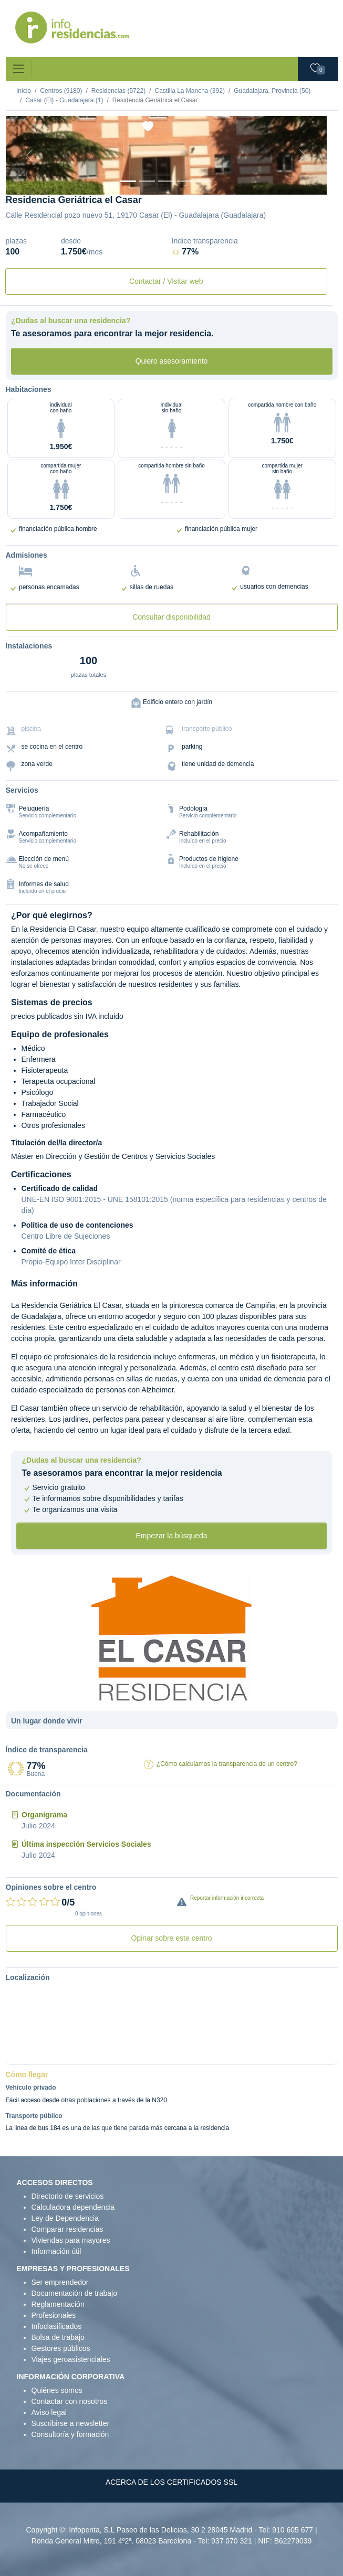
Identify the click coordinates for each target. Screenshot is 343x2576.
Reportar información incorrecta (227, 1898)
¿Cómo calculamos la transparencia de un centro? (227, 1764)
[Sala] (166, 181)
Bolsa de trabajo (58, 2337)
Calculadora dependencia (73, 2207)
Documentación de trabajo (74, 2293)
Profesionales (54, 2315)
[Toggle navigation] (19, 69)
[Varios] (185, 181)
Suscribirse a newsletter (71, 2423)
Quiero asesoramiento (172, 361)
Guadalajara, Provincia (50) (272, 90)
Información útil (56, 2251)
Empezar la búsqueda (171, 1535)
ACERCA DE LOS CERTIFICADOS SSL (171, 2482)
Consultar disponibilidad (171, 617)
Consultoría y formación (70, 2434)
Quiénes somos (57, 2390)
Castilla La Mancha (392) (189, 90)
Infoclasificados (57, 2326)
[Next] (302, 155)
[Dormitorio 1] (147, 181)
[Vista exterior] (128, 181)
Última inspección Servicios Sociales (86, 1844)
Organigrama (44, 1815)
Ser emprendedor (60, 2282)
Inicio (23, 90)
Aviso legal (49, 2412)
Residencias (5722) (118, 90)
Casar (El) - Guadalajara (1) (64, 100)
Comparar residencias (67, 2229)
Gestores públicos (61, 2348)
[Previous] (30, 155)
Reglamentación (58, 2304)
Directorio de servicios (68, 2196)
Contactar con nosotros (70, 2401)
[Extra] (204, 181)
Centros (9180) (61, 90)
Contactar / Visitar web (166, 281)
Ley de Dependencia (65, 2218)
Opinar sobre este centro (171, 1938)
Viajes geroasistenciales (71, 2359)
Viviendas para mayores (71, 2240)
